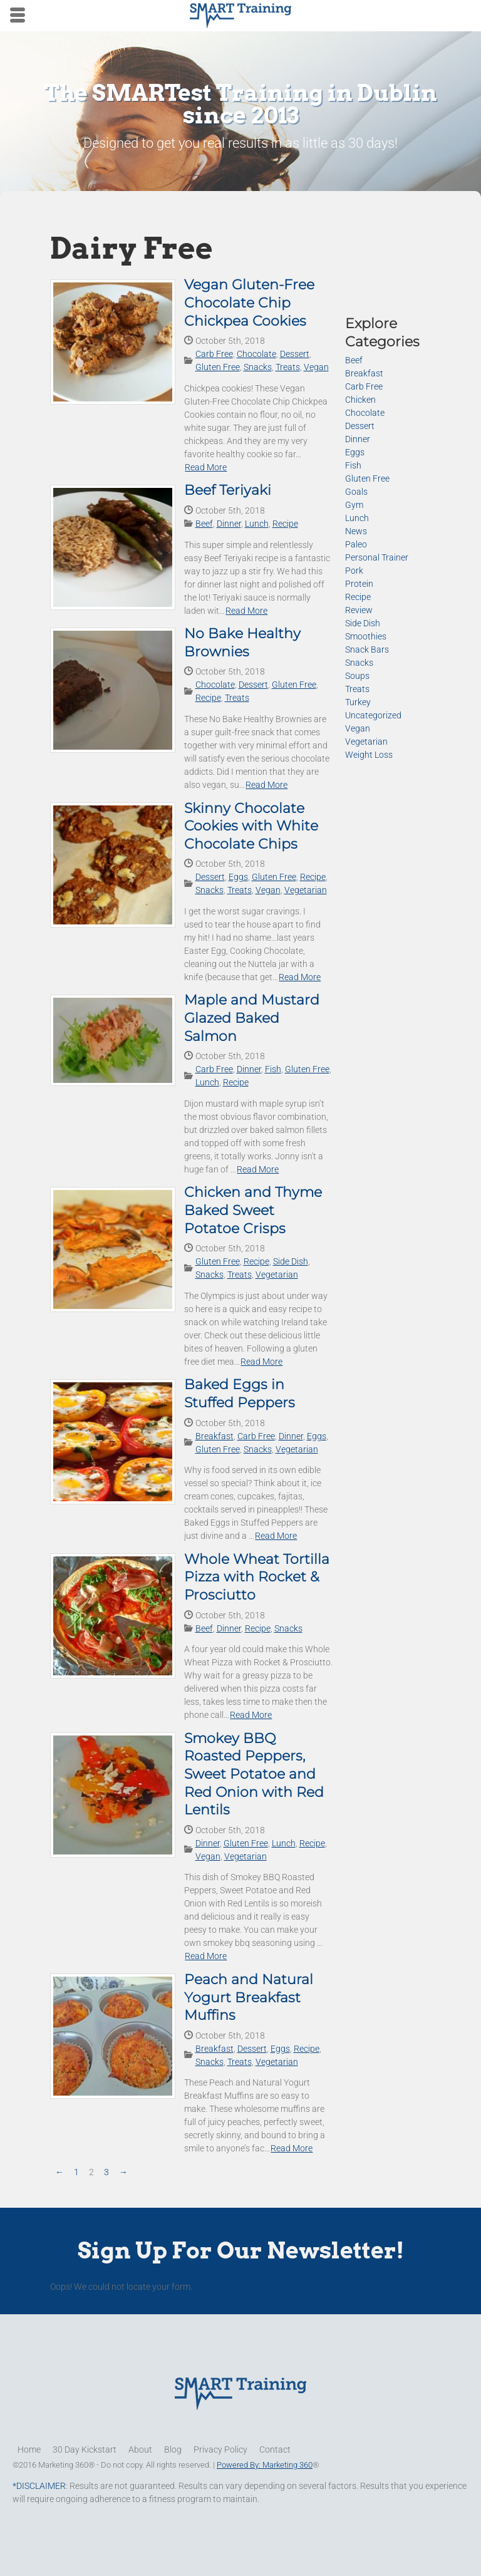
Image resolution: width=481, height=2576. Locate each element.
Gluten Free (217, 367)
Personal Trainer (376, 557)
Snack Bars (367, 649)
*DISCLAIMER (39, 2486)
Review (359, 610)
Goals (356, 492)
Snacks (258, 367)
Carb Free (214, 354)
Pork (354, 571)
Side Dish (290, 1261)
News (356, 531)
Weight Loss (369, 755)
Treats (288, 367)
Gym (354, 505)
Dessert (294, 354)
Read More (206, 467)
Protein (359, 584)
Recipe (285, 524)
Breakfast (214, 1436)
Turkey (358, 702)
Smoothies (365, 636)
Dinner (229, 524)
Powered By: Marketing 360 (265, 2465)
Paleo (356, 544)
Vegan (316, 367)
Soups (357, 676)
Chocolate (256, 354)
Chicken (360, 400)
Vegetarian (305, 890)
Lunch (257, 524)
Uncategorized (373, 715)
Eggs (238, 877)
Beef (204, 524)
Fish (273, 1069)
